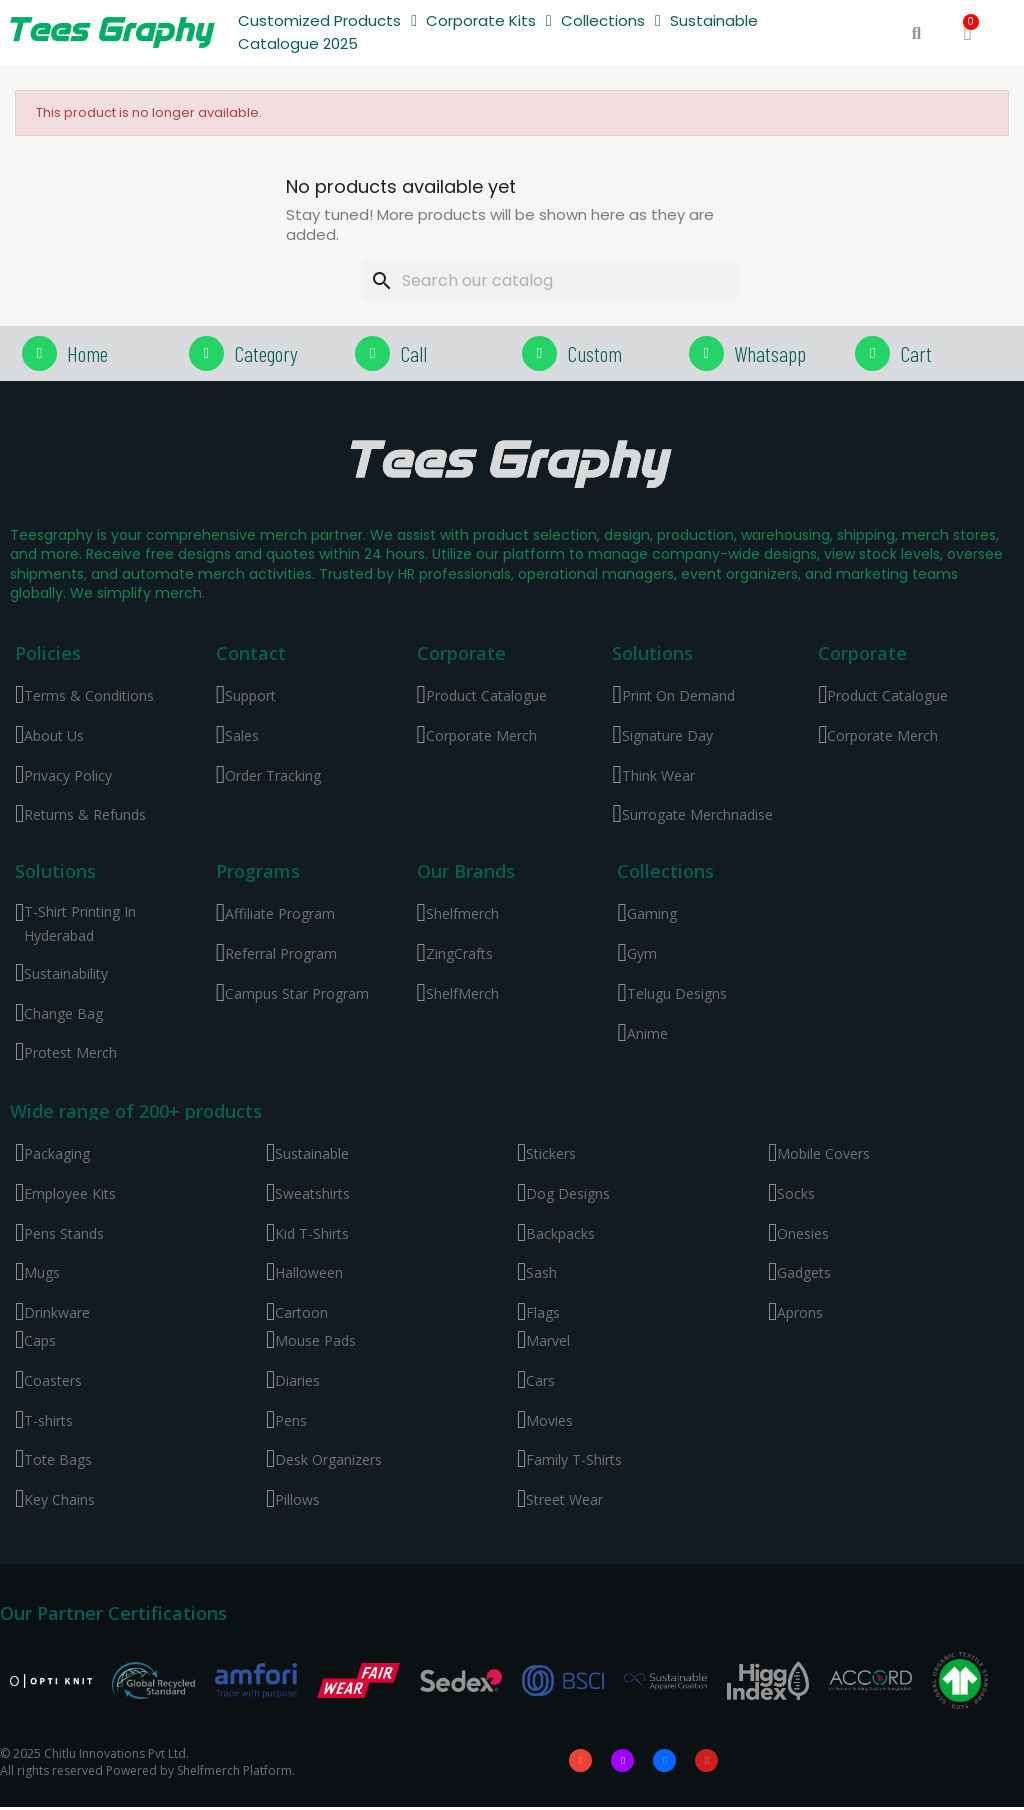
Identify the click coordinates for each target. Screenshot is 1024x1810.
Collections (611, 21)
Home (87, 353)
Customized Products (327, 21)
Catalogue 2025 (298, 43)
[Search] (550, 281)
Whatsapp (770, 353)
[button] (916, 33)
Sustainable (714, 20)
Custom (594, 353)
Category (266, 353)
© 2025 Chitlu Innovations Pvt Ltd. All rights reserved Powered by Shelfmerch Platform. (147, 1764)
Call (413, 353)
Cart (916, 353)
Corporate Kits (489, 21)
